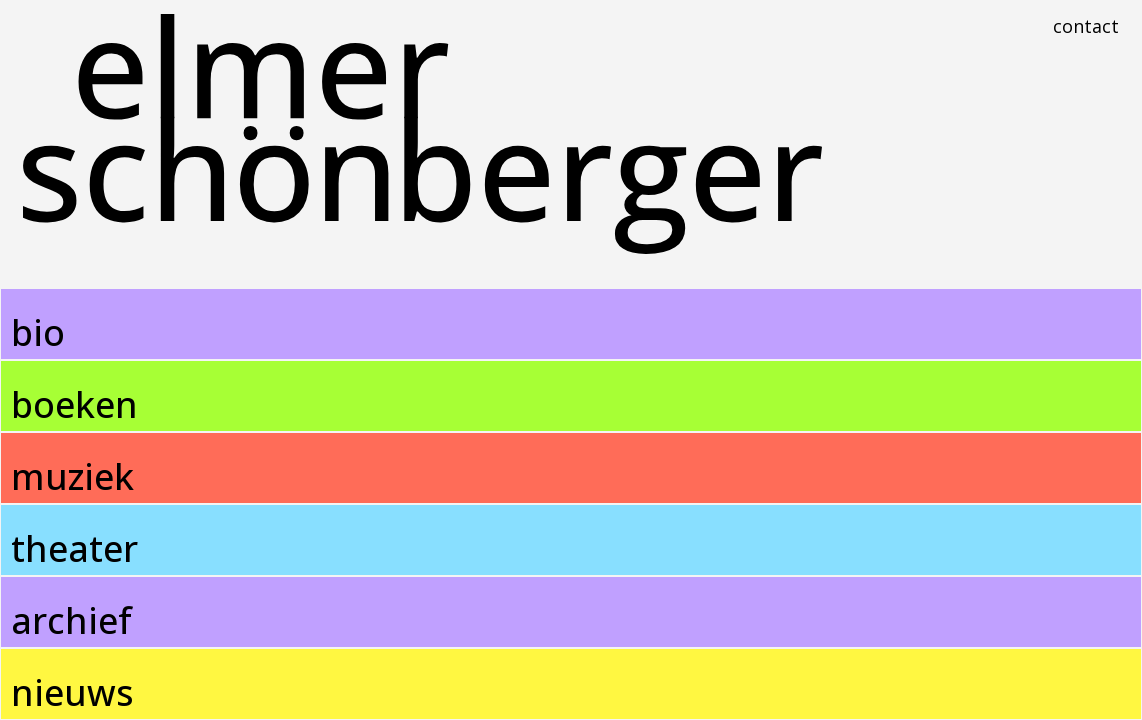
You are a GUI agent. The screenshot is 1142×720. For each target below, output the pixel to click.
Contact (1086, 26)
